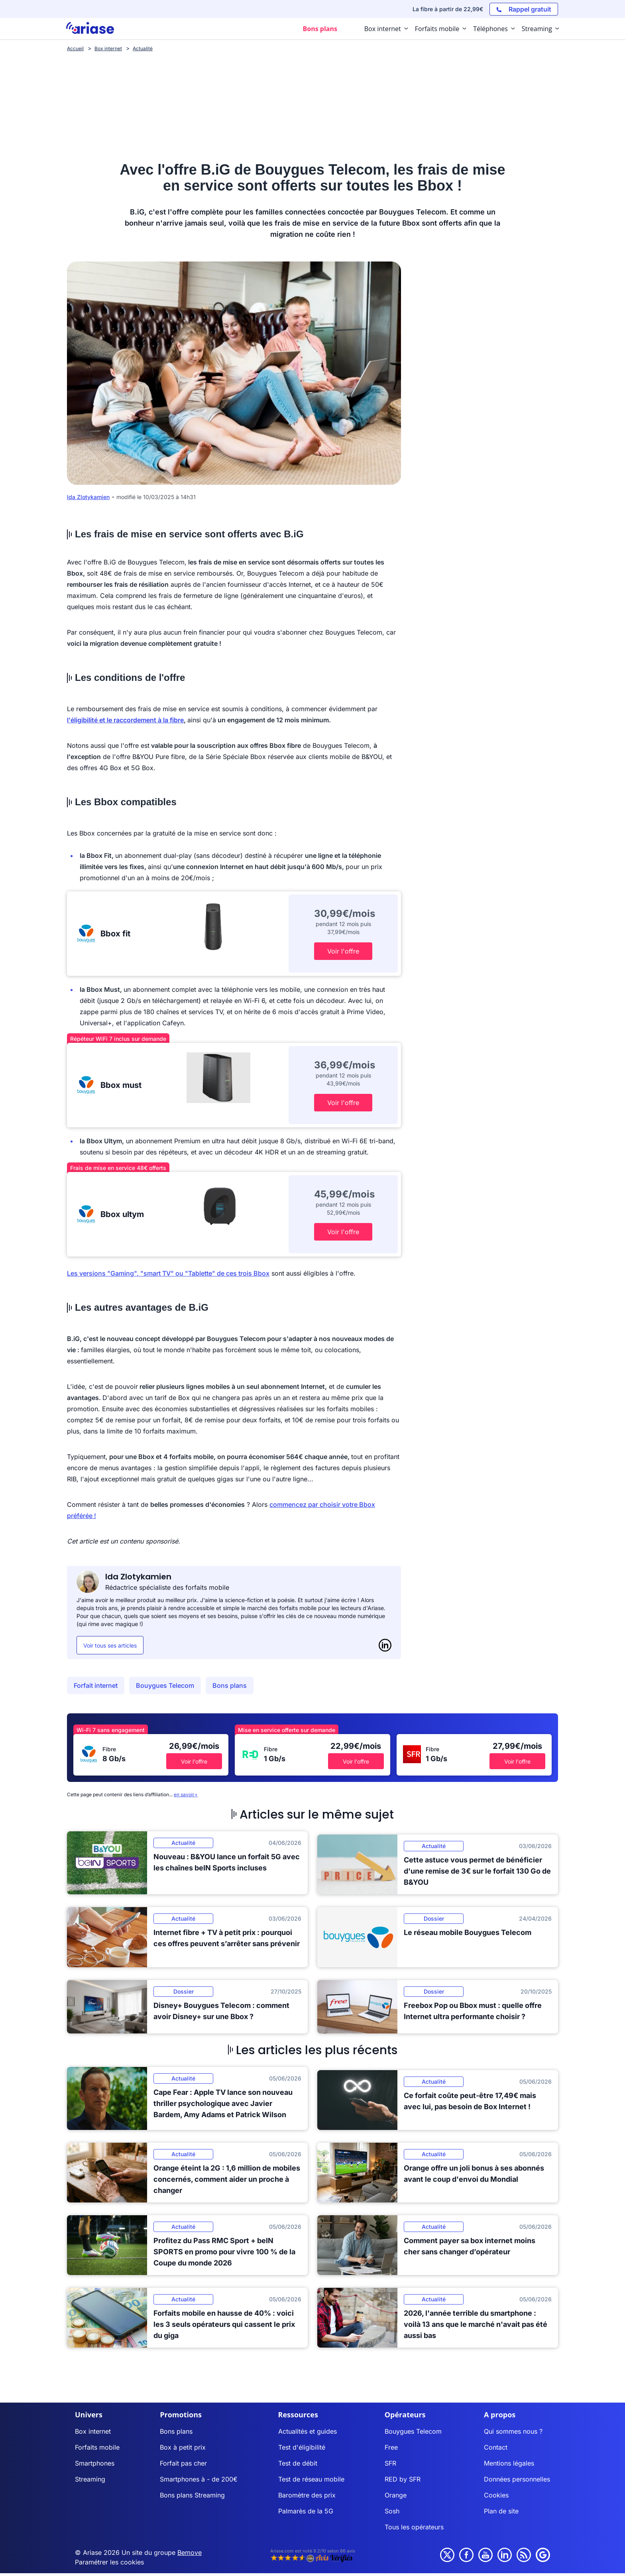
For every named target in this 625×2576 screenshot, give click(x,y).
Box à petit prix (183, 2447)
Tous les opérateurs (414, 2527)
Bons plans (229, 1685)
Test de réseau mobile (311, 2479)
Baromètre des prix (307, 2495)
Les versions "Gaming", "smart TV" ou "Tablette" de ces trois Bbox (168, 1273)
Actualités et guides (307, 2431)
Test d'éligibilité (301, 2447)
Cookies (496, 2495)
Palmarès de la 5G (305, 2511)
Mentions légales (509, 2463)
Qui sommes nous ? (513, 2431)
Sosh (392, 2511)
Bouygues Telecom (165, 1685)
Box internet (93, 2431)
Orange (396, 2495)
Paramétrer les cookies (109, 2562)
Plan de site (501, 2511)
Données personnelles (517, 2479)
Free (391, 2447)
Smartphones (94, 2463)
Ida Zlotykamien (88, 497)
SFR (390, 2463)
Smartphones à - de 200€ (199, 2479)
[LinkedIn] (385, 1645)
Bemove (189, 2552)
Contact (495, 2447)
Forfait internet (96, 1685)
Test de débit (297, 2463)
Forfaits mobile (97, 2447)
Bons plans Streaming (192, 2495)
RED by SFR (403, 2479)
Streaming (90, 2479)
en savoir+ (186, 1794)
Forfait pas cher (183, 2463)
